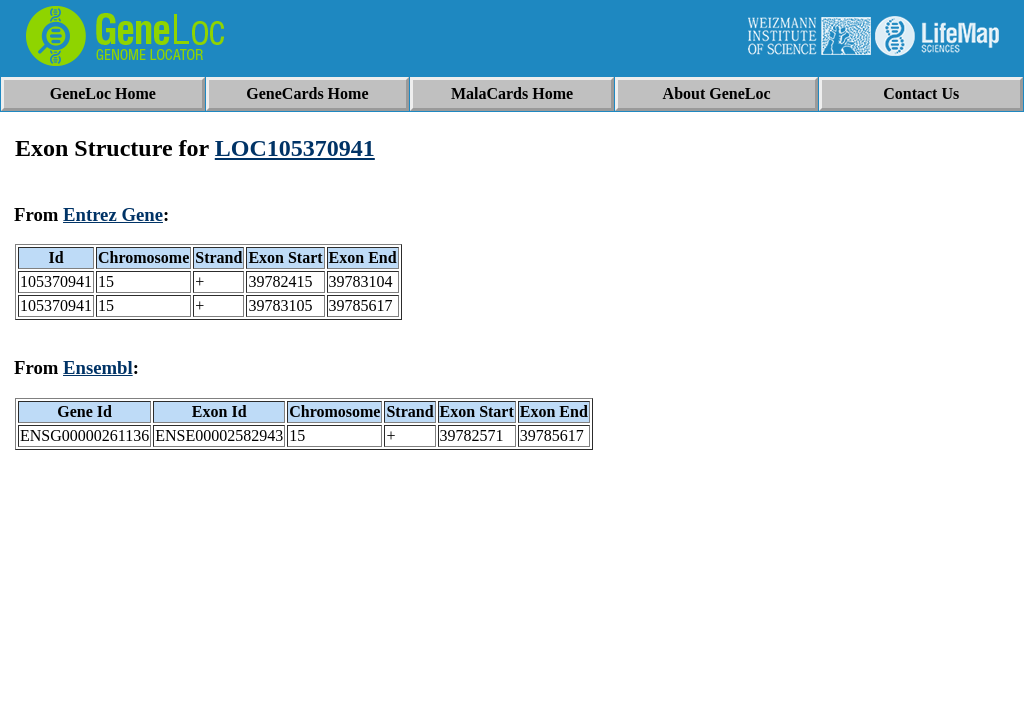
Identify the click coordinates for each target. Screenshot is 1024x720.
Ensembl (98, 367)
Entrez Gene (113, 214)
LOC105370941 (295, 148)
